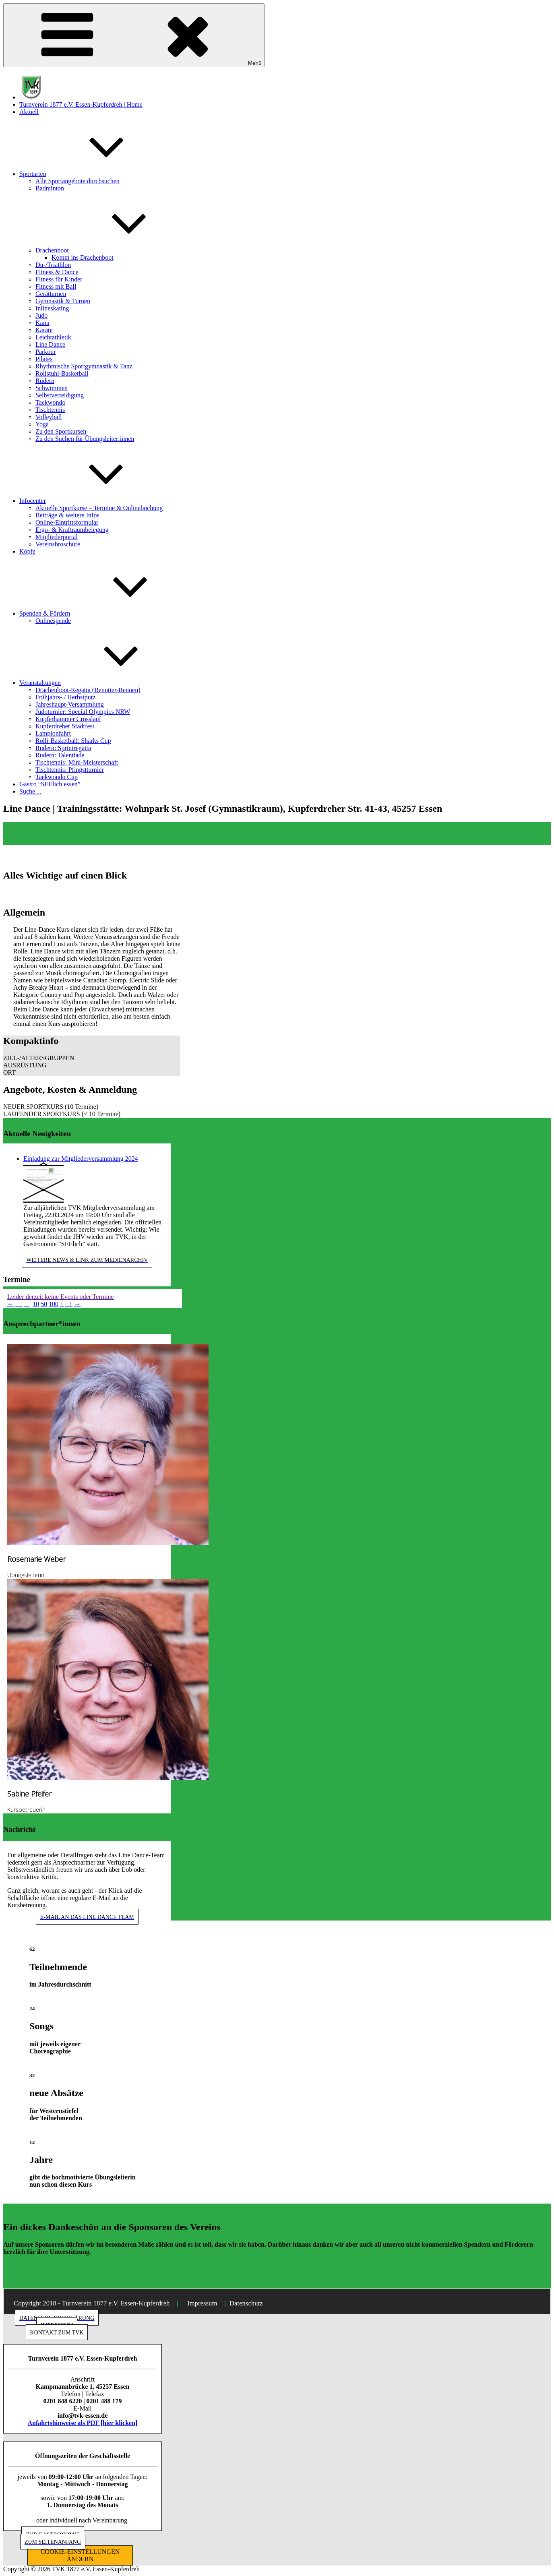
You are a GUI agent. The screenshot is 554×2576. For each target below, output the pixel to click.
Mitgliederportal (56, 536)
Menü (133, 35)
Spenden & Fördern (105, 613)
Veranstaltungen (100, 682)
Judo (41, 315)
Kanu (42, 322)
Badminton (49, 188)
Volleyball (48, 416)
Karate (44, 330)
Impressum (202, 2303)
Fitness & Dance (57, 272)
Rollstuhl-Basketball (62, 373)
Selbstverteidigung (59, 395)
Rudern (44, 380)
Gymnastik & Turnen (62, 301)
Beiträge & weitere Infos (67, 515)
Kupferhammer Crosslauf (68, 718)
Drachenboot (112, 250)
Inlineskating (52, 308)
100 (53, 1303)
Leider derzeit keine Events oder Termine (60, 1296)
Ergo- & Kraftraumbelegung (72, 529)
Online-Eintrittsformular (66, 522)
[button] (91, 1058)
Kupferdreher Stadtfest (64, 726)
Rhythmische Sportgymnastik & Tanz (83, 366)
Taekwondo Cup (56, 776)
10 (36, 1303)
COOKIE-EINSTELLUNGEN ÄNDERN (80, 2555)
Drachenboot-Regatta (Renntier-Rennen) (87, 689)
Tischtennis (50, 409)
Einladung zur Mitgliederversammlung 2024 (80, 1158)
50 (44, 1303)
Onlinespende (53, 620)
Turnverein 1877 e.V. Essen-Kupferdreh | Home (81, 104)
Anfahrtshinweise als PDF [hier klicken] (83, 2422)
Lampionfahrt (53, 733)
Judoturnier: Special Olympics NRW (82, 711)
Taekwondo (50, 402)
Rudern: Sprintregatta (63, 747)
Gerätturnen (50, 293)
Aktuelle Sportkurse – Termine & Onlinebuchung (99, 507)
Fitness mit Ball (55, 286)
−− (19, 1303)
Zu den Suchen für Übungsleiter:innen (84, 438)
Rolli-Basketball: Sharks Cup (73, 740)
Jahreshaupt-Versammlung (69, 704)
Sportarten (93, 173)
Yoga (42, 424)
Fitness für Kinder (58, 279)
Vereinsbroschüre (57, 544)
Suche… (30, 791)
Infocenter (93, 500)
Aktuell (29, 111)
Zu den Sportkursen (60, 431)
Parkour (45, 351)
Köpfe (27, 551)
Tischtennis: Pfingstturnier (69, 769)
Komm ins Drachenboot (83, 257)
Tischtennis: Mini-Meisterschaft (76, 762)
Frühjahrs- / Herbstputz (65, 697)
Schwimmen (51, 388)
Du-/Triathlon (53, 264)
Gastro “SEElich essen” (50, 784)
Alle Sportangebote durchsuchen (77, 181)
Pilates (44, 359)
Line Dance (50, 344)
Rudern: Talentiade (60, 755)
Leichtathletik (53, 337)
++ (68, 1303)
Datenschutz (246, 2303)
